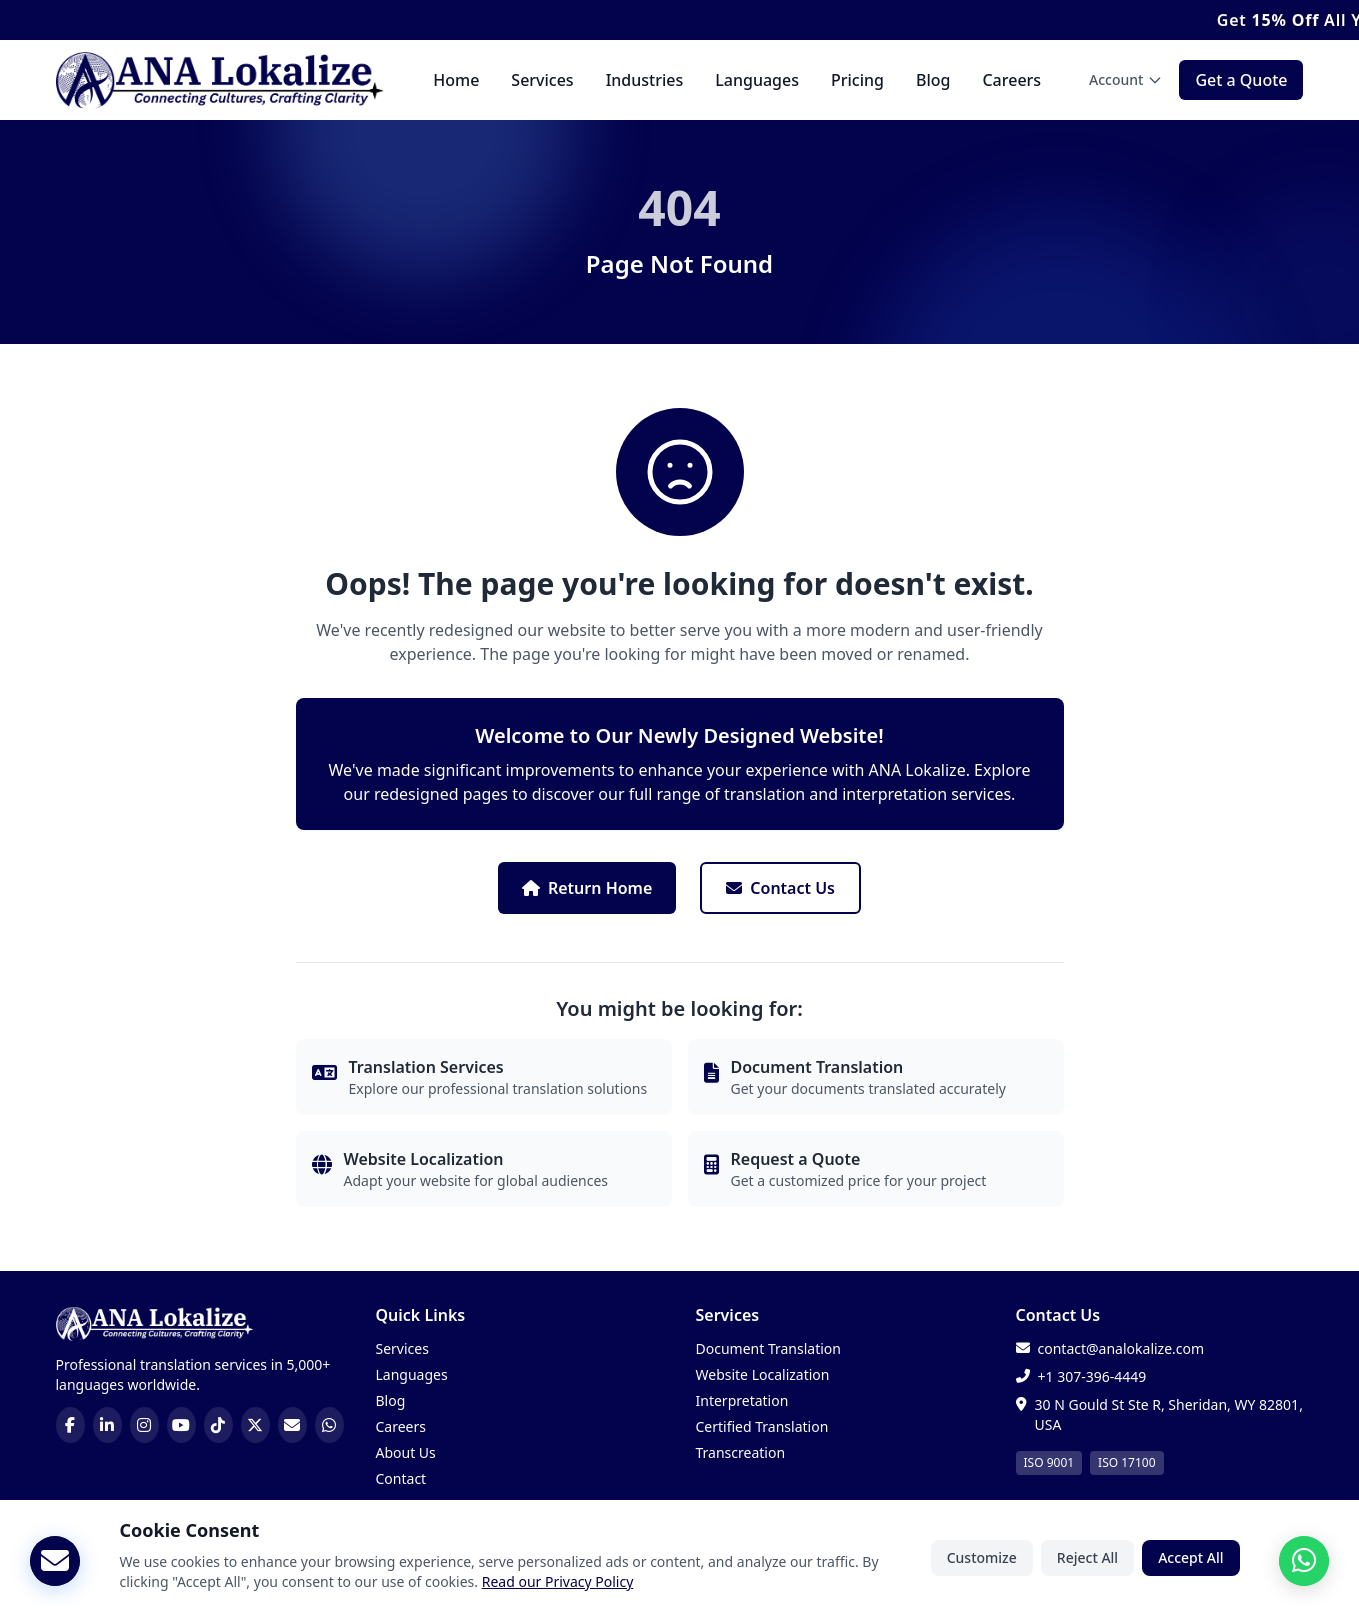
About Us (406, 1452)
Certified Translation (762, 1426)
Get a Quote (1241, 80)
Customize (982, 1562)
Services (542, 80)
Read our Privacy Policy (558, 1586)
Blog (933, 80)
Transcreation (741, 1452)
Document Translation (768, 1348)
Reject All (1087, 1562)
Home (456, 80)
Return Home (587, 888)
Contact (401, 1478)
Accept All (1190, 1562)
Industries (645, 80)
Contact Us (780, 888)
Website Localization (763, 1374)
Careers (1011, 80)
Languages (757, 80)
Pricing (857, 80)
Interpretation (742, 1400)
